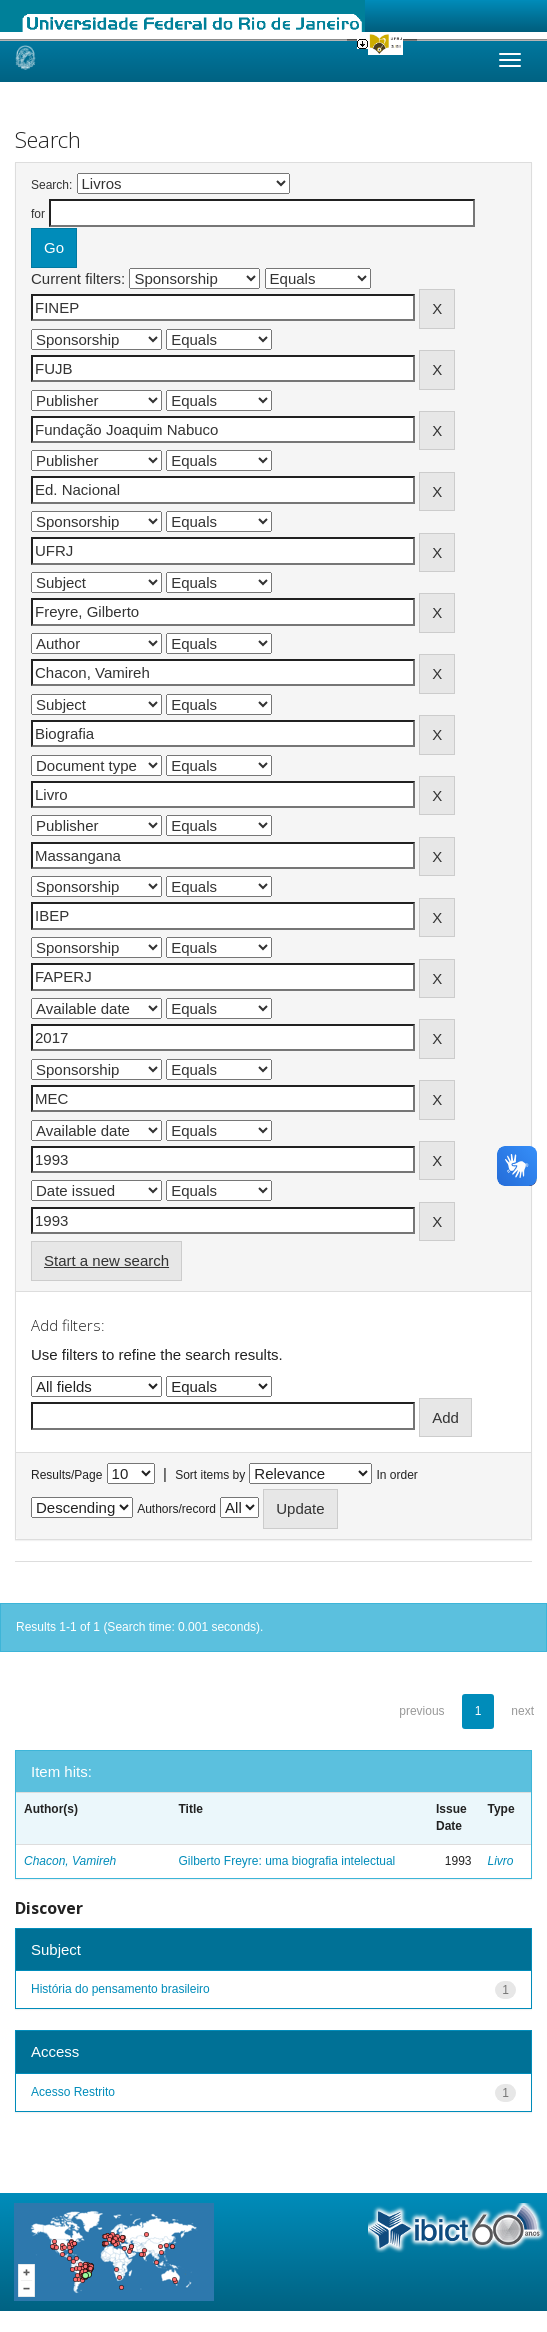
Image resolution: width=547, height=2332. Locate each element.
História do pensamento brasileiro (120, 1989)
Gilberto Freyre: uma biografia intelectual (287, 1861)
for (38, 214)
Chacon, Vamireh (70, 1861)
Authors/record (176, 1509)
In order (397, 1475)
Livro (501, 1861)
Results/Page (66, 1475)
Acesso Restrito (73, 2092)
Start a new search (106, 1260)
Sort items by (210, 1475)
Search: (51, 185)
